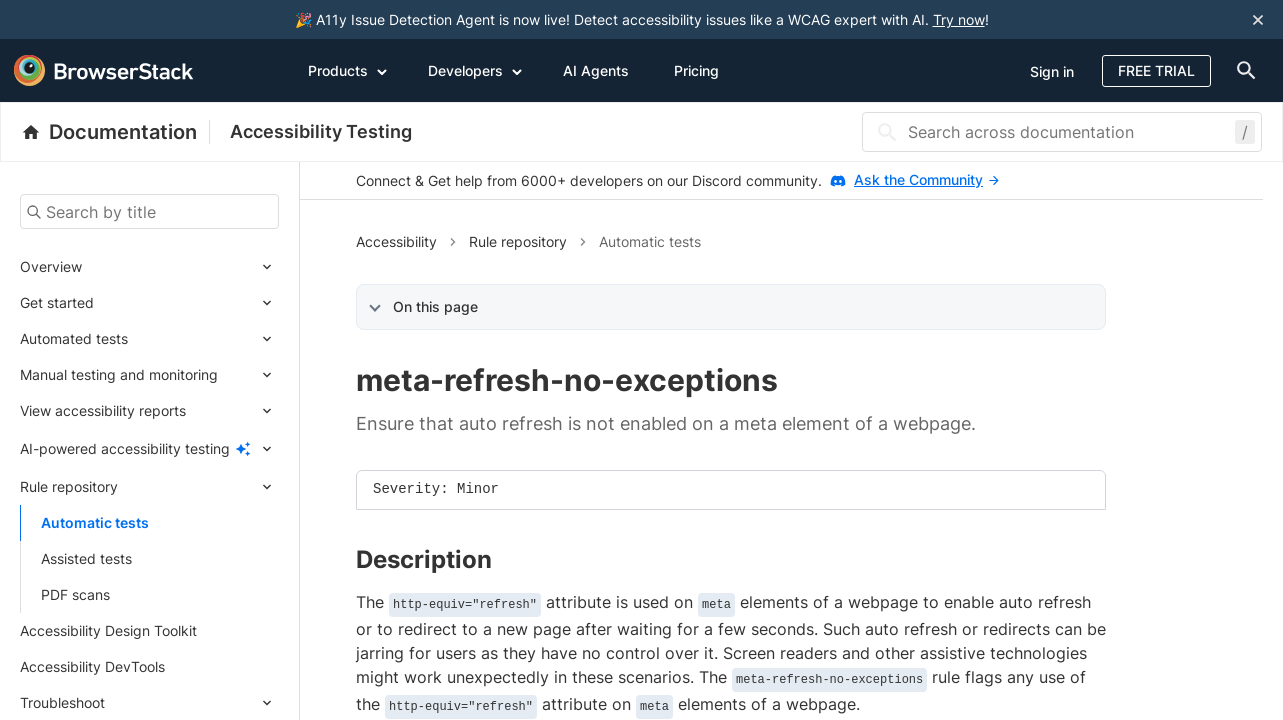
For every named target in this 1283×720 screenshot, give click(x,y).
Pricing (696, 70)
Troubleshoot (62, 702)
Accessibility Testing (321, 131)
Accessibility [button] (396, 241)
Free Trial (1156, 70)
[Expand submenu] (180, 267)
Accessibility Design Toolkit (108, 630)
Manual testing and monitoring (119, 374)
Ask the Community (926, 179)
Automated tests (74, 338)
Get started (57, 302)
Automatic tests (95, 522)
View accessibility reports (103, 410)
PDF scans (75, 594)
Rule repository (69, 486)
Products (348, 70)
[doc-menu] (1242, 70)
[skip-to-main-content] (82, 20)
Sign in (1052, 71)
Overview (51, 266)
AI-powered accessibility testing (125, 448)
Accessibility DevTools (92, 666)
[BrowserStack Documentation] (115, 132)
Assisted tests (86, 558)
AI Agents (596, 70)
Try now (959, 19)
